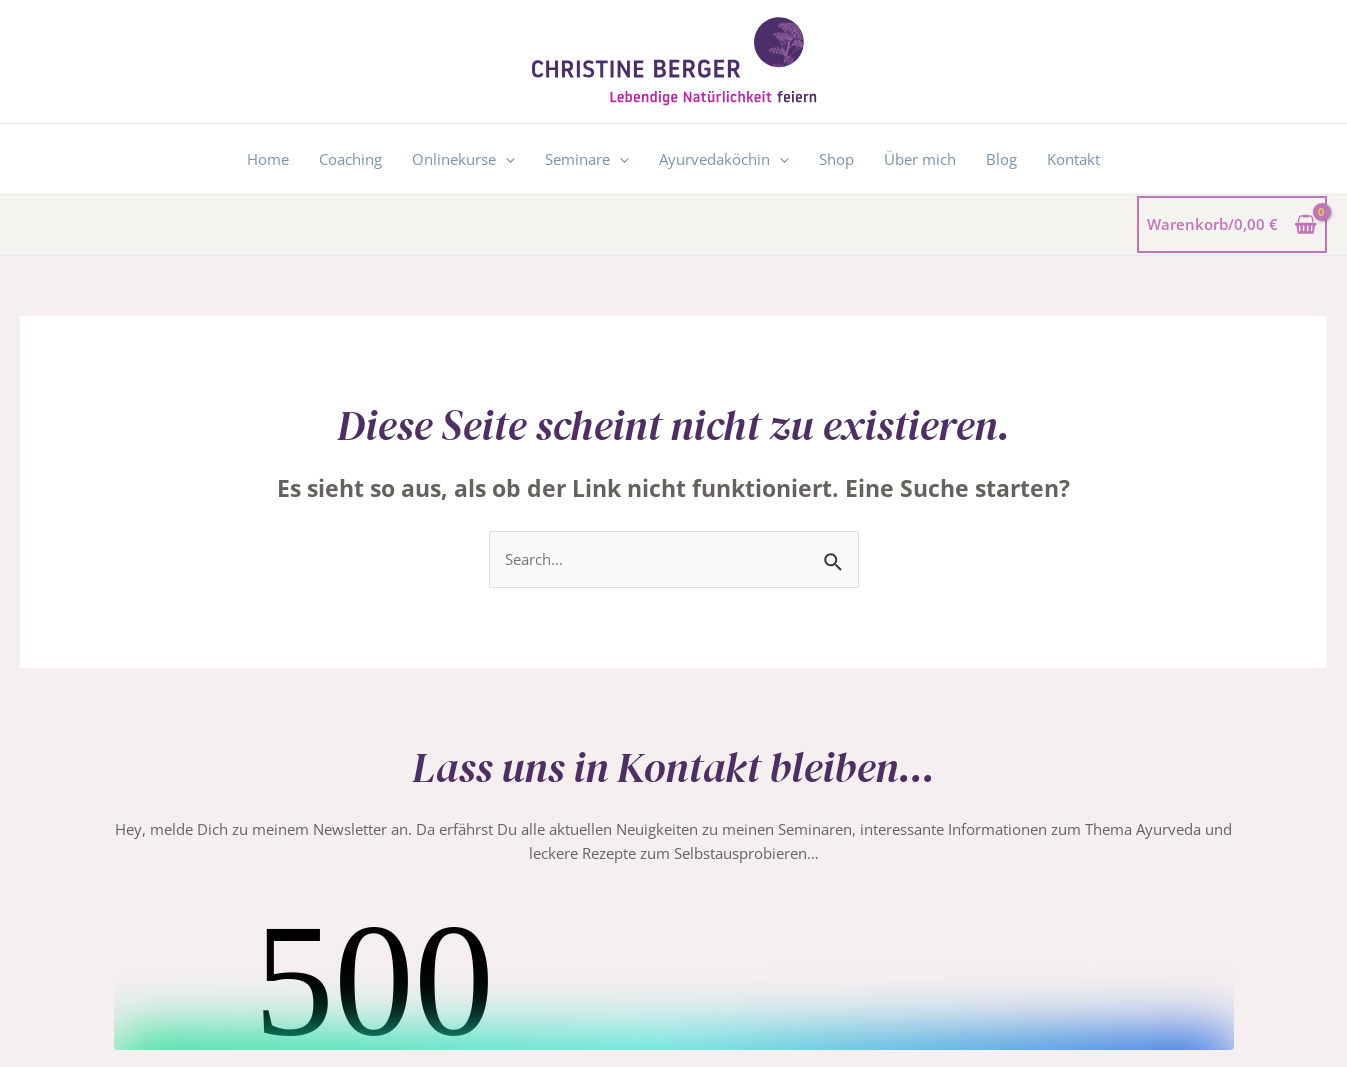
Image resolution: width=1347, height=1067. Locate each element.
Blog (1001, 159)
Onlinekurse (463, 159)
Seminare (587, 159)
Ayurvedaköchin (724, 159)
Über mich (920, 159)
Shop (836, 159)
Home (268, 159)
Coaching (350, 159)
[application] (505, 159)
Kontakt (1073, 159)
